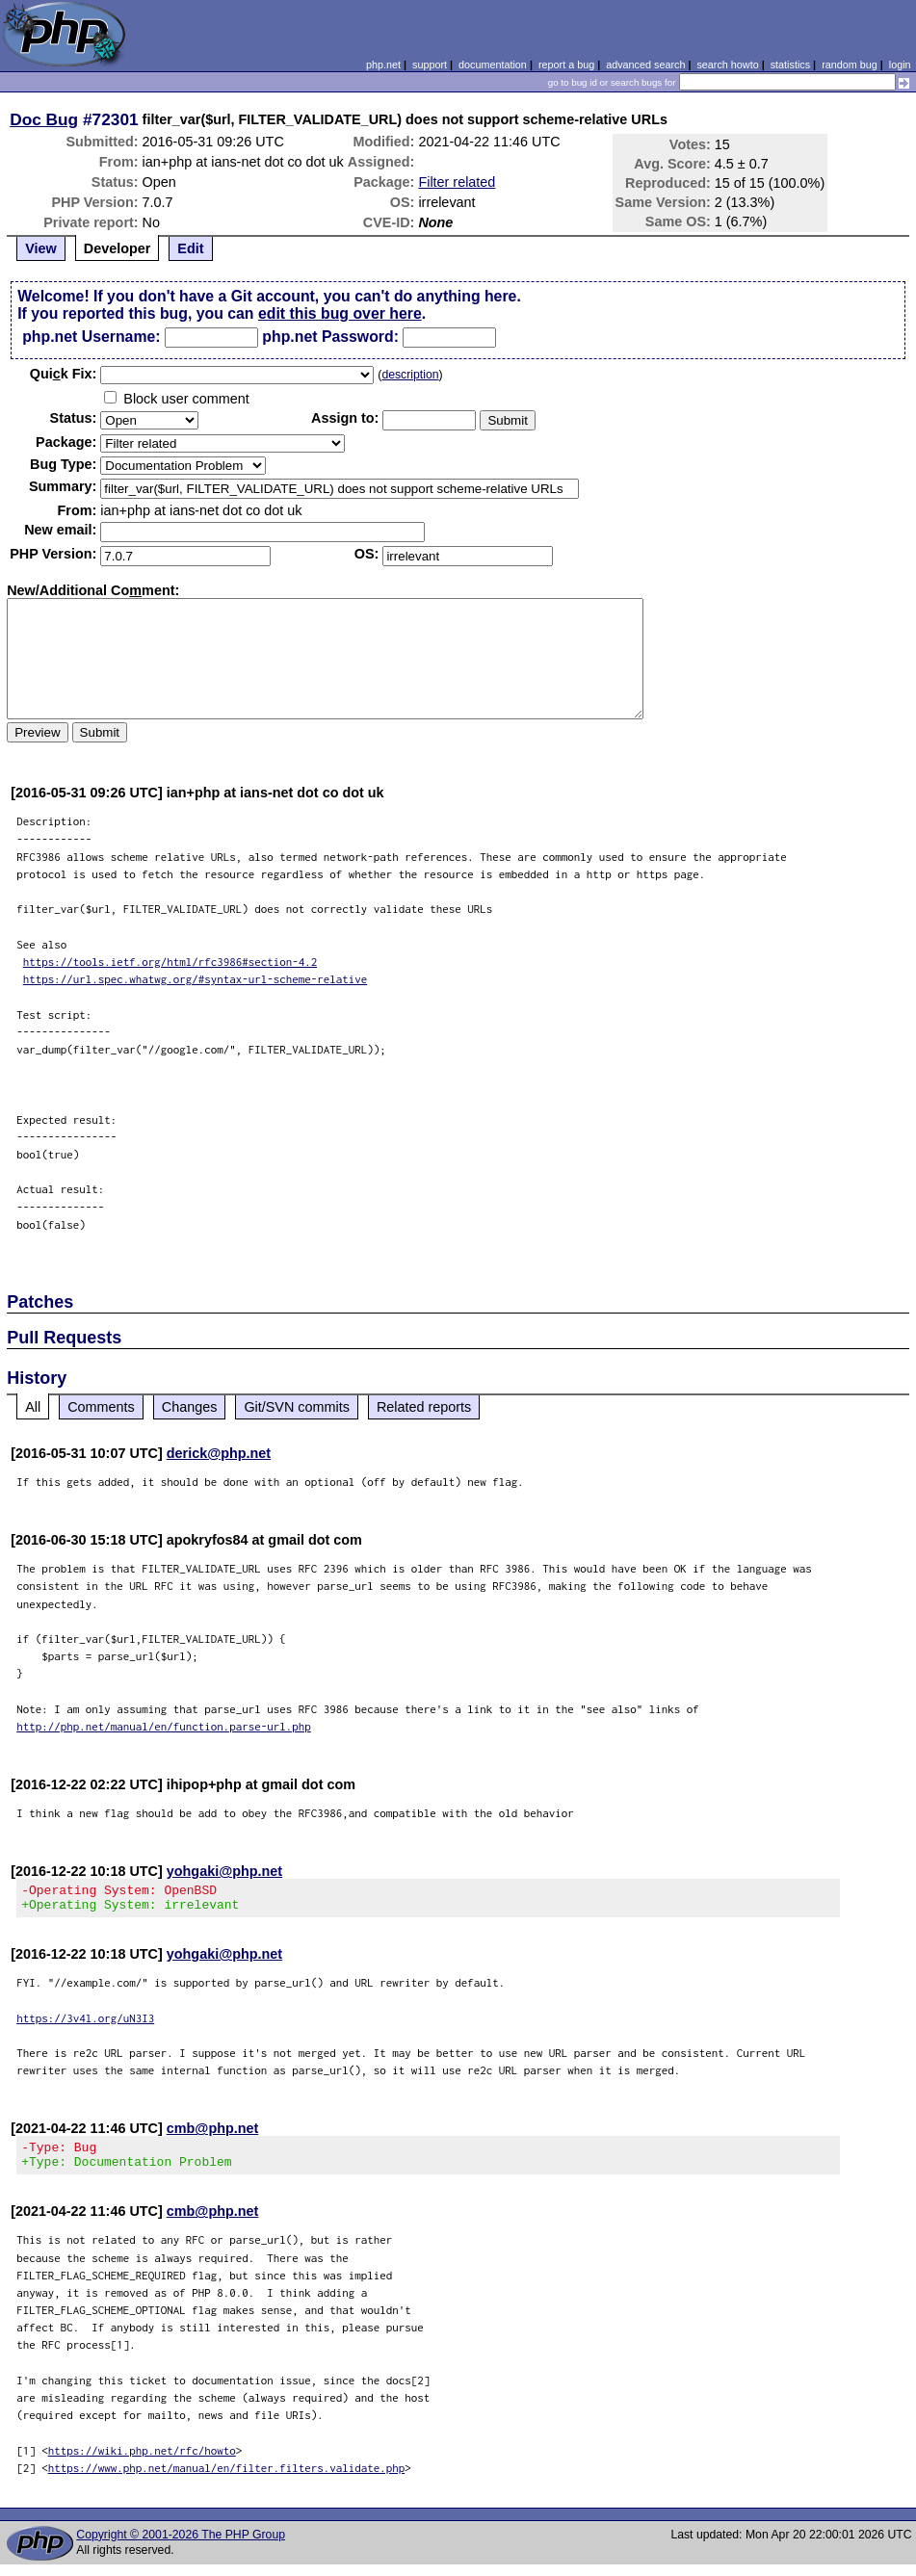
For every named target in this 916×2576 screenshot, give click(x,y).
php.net (383, 64)
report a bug (566, 64)
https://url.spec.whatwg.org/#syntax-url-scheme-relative (195, 979)
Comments (101, 1407)
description (409, 374)
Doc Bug (44, 119)
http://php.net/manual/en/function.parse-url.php (163, 1726)
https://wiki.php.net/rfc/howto (142, 2462)
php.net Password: (330, 336)
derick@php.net (219, 1453)
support (429, 64)
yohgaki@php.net (224, 1871)
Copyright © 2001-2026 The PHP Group (180, 2546)
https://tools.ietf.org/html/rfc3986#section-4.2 (170, 961)
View (41, 248)
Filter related (456, 182)
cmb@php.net (213, 2134)
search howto (727, 64)
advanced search (645, 64)
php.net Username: (91, 336)
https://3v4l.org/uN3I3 (85, 2023)
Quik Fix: (63, 373)
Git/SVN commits (297, 1407)
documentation (492, 64)
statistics (790, 64)
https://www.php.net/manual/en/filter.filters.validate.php (227, 2479)
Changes (190, 1407)
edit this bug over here (340, 313)
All (32, 1407)
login (900, 64)
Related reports (424, 1407)
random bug (849, 64)
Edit (190, 248)
